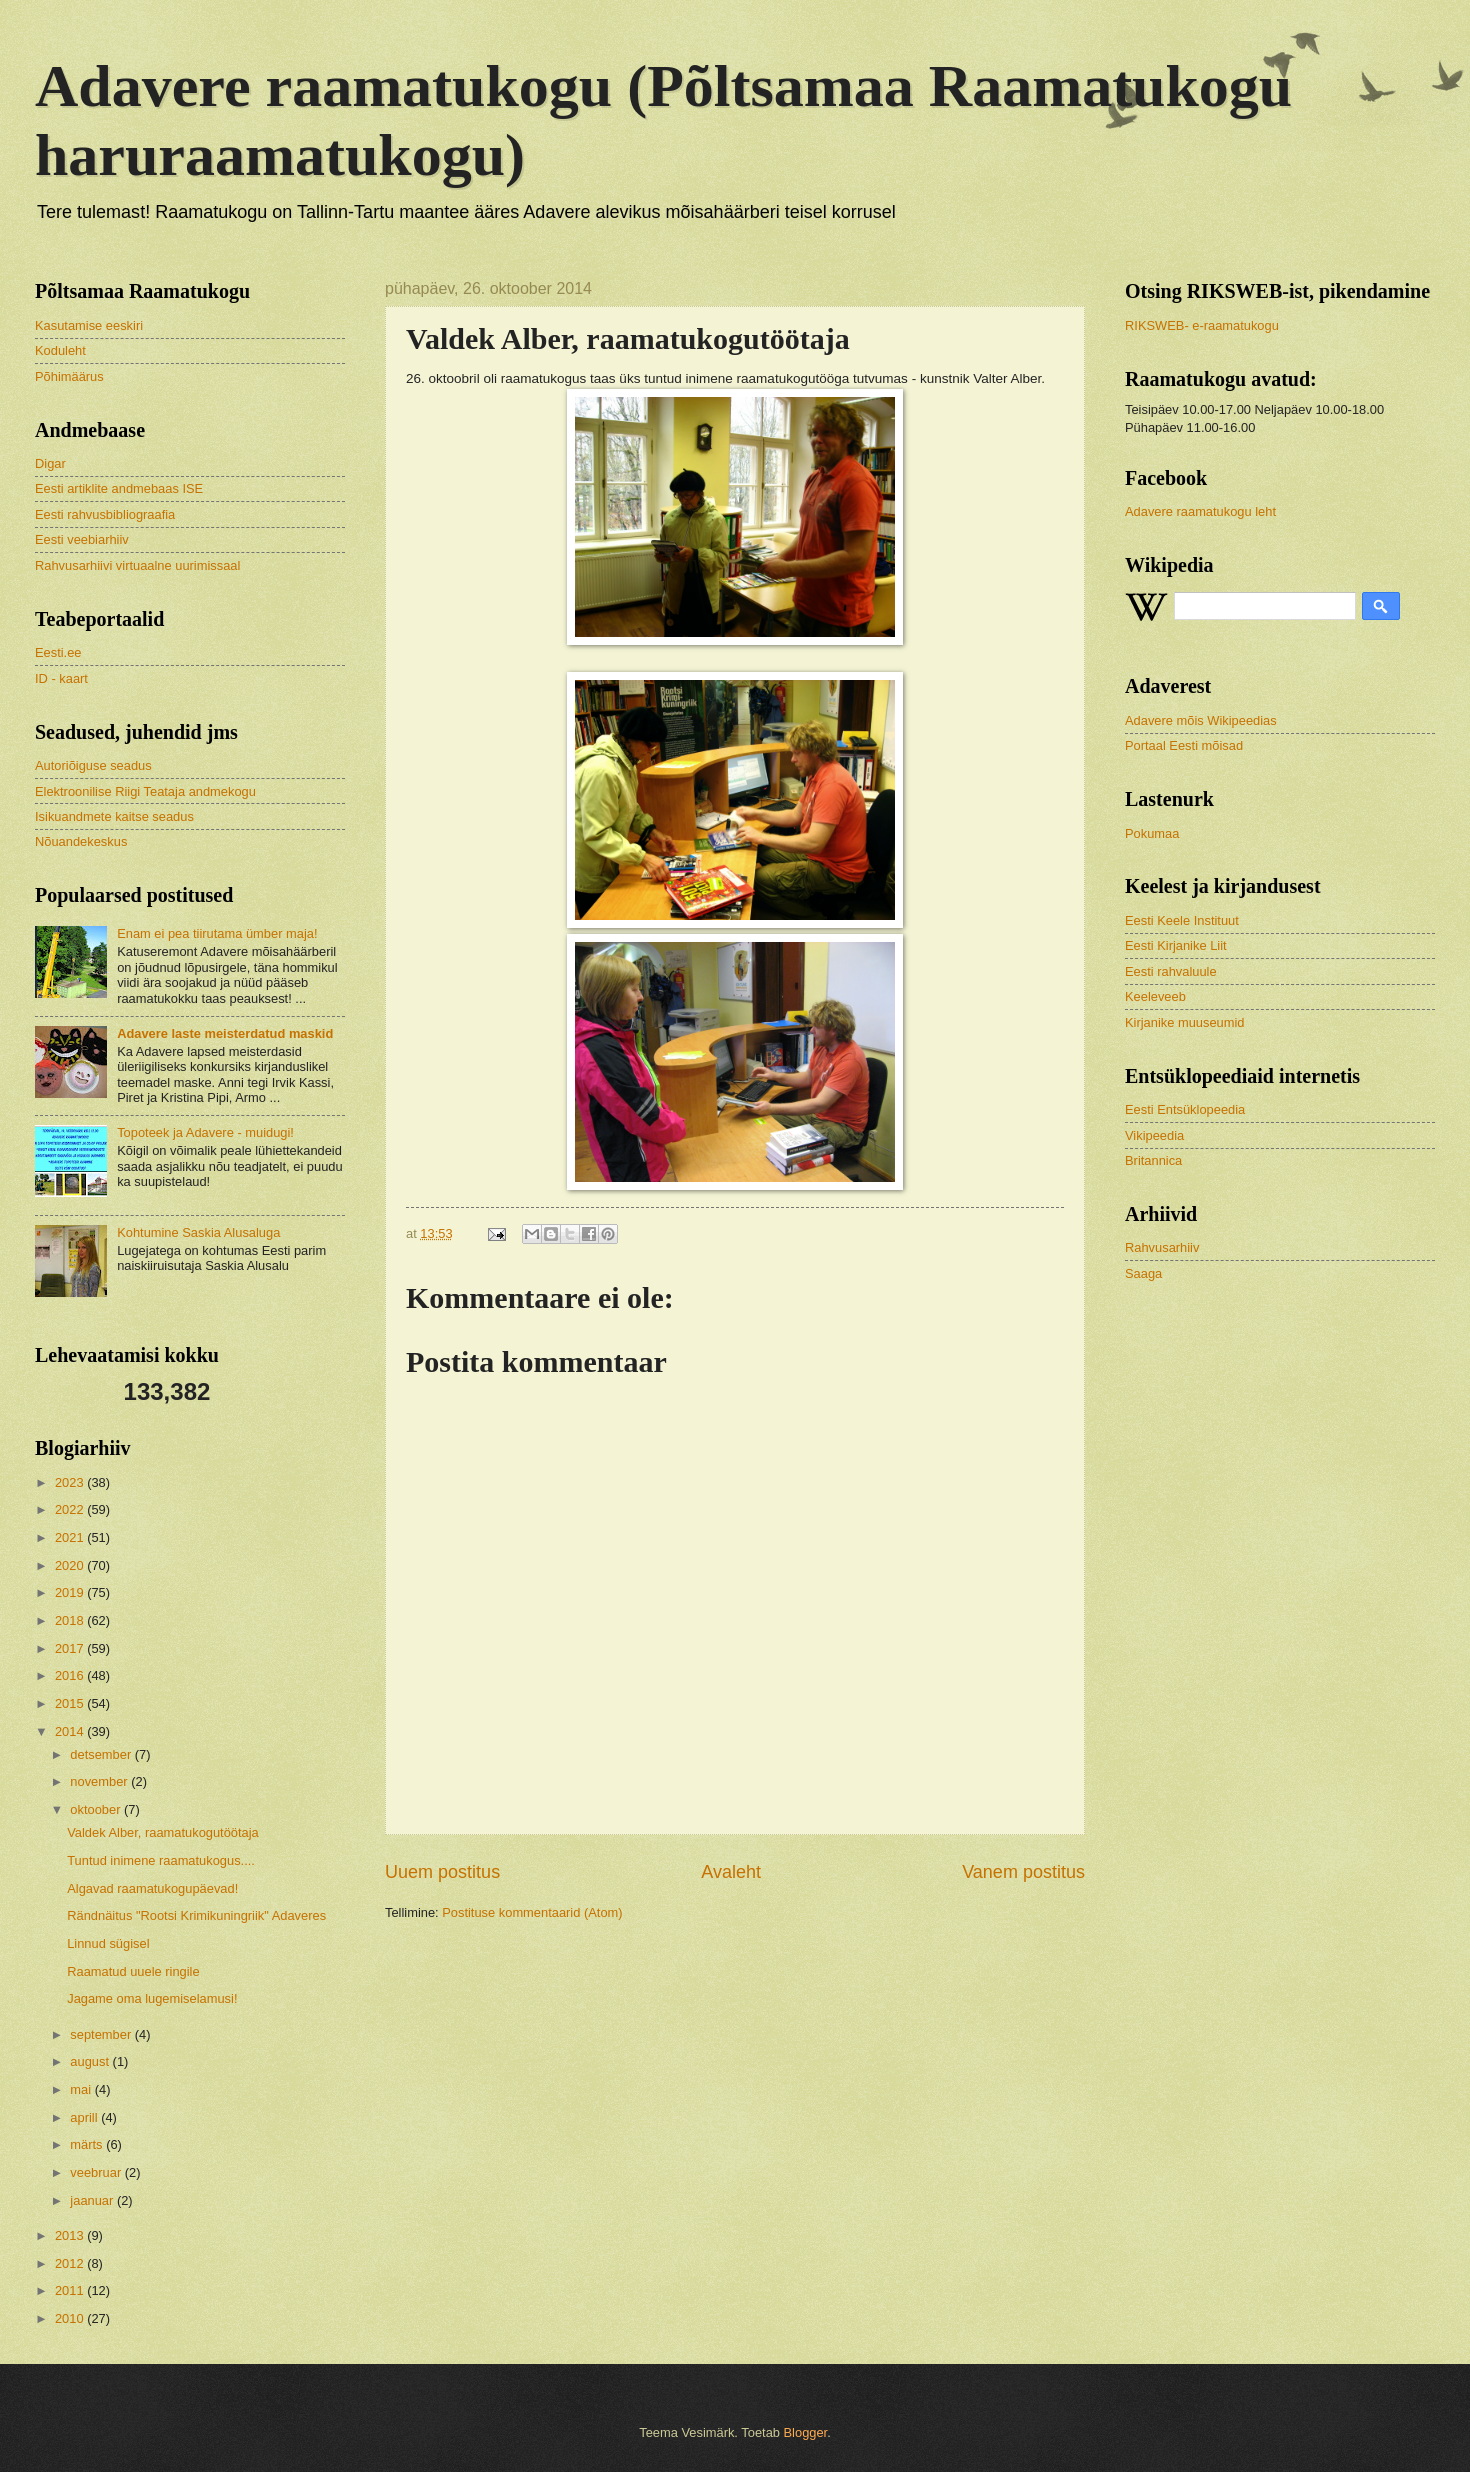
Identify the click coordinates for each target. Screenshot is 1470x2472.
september (102, 2034)
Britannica (1153, 1160)
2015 (71, 1703)
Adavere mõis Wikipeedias (1201, 720)
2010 (71, 2318)
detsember (102, 1754)
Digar (50, 463)
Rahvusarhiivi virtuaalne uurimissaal (137, 565)
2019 (71, 1592)
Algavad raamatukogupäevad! (152, 1888)
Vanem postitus (1023, 1872)
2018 (71, 1620)
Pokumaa (1152, 833)
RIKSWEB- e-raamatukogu (1202, 325)
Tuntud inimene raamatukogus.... (161, 1860)
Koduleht (60, 350)
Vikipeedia (1154, 1135)
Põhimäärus (69, 376)
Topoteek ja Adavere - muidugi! (205, 1132)
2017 (71, 1648)
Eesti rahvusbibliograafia (105, 514)
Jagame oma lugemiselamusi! (152, 1998)
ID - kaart (61, 678)
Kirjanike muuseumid (1185, 1022)
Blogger (806, 2432)
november (100, 1781)
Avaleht (731, 1872)
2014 (71, 1731)
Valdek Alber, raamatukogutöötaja (163, 1832)
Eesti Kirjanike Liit (1176, 945)
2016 (71, 1675)
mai (82, 2089)
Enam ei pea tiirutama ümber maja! (217, 933)
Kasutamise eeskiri (89, 325)
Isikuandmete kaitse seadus (114, 816)
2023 (71, 1482)
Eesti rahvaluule (1171, 971)
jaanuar (93, 2200)
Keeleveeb (1155, 996)
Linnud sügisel (108, 1943)
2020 (71, 1565)
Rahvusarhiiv (1162, 1247)
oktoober (97, 1809)
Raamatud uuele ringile (133, 1971)
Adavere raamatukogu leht (1200, 511)
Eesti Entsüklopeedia (1185, 1109)
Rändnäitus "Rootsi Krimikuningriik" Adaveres (196, 1915)
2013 (71, 2235)
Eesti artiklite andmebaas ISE (119, 488)
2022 (71, 1509)
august (91, 2061)
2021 (71, 1537)
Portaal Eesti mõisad (1184, 745)
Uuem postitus (442, 1872)
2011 (71, 2290)
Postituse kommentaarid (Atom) (532, 1912)
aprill (85, 2117)
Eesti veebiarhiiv (82, 539)
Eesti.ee (58, 652)
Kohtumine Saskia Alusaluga (198, 1232)
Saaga (1143, 1273)
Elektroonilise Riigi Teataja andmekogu (145, 791)
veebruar (97, 2172)
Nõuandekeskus (81, 841)
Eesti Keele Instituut (1182, 920)
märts (88, 2144)
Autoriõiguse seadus (93, 765)
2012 (71, 2263)
